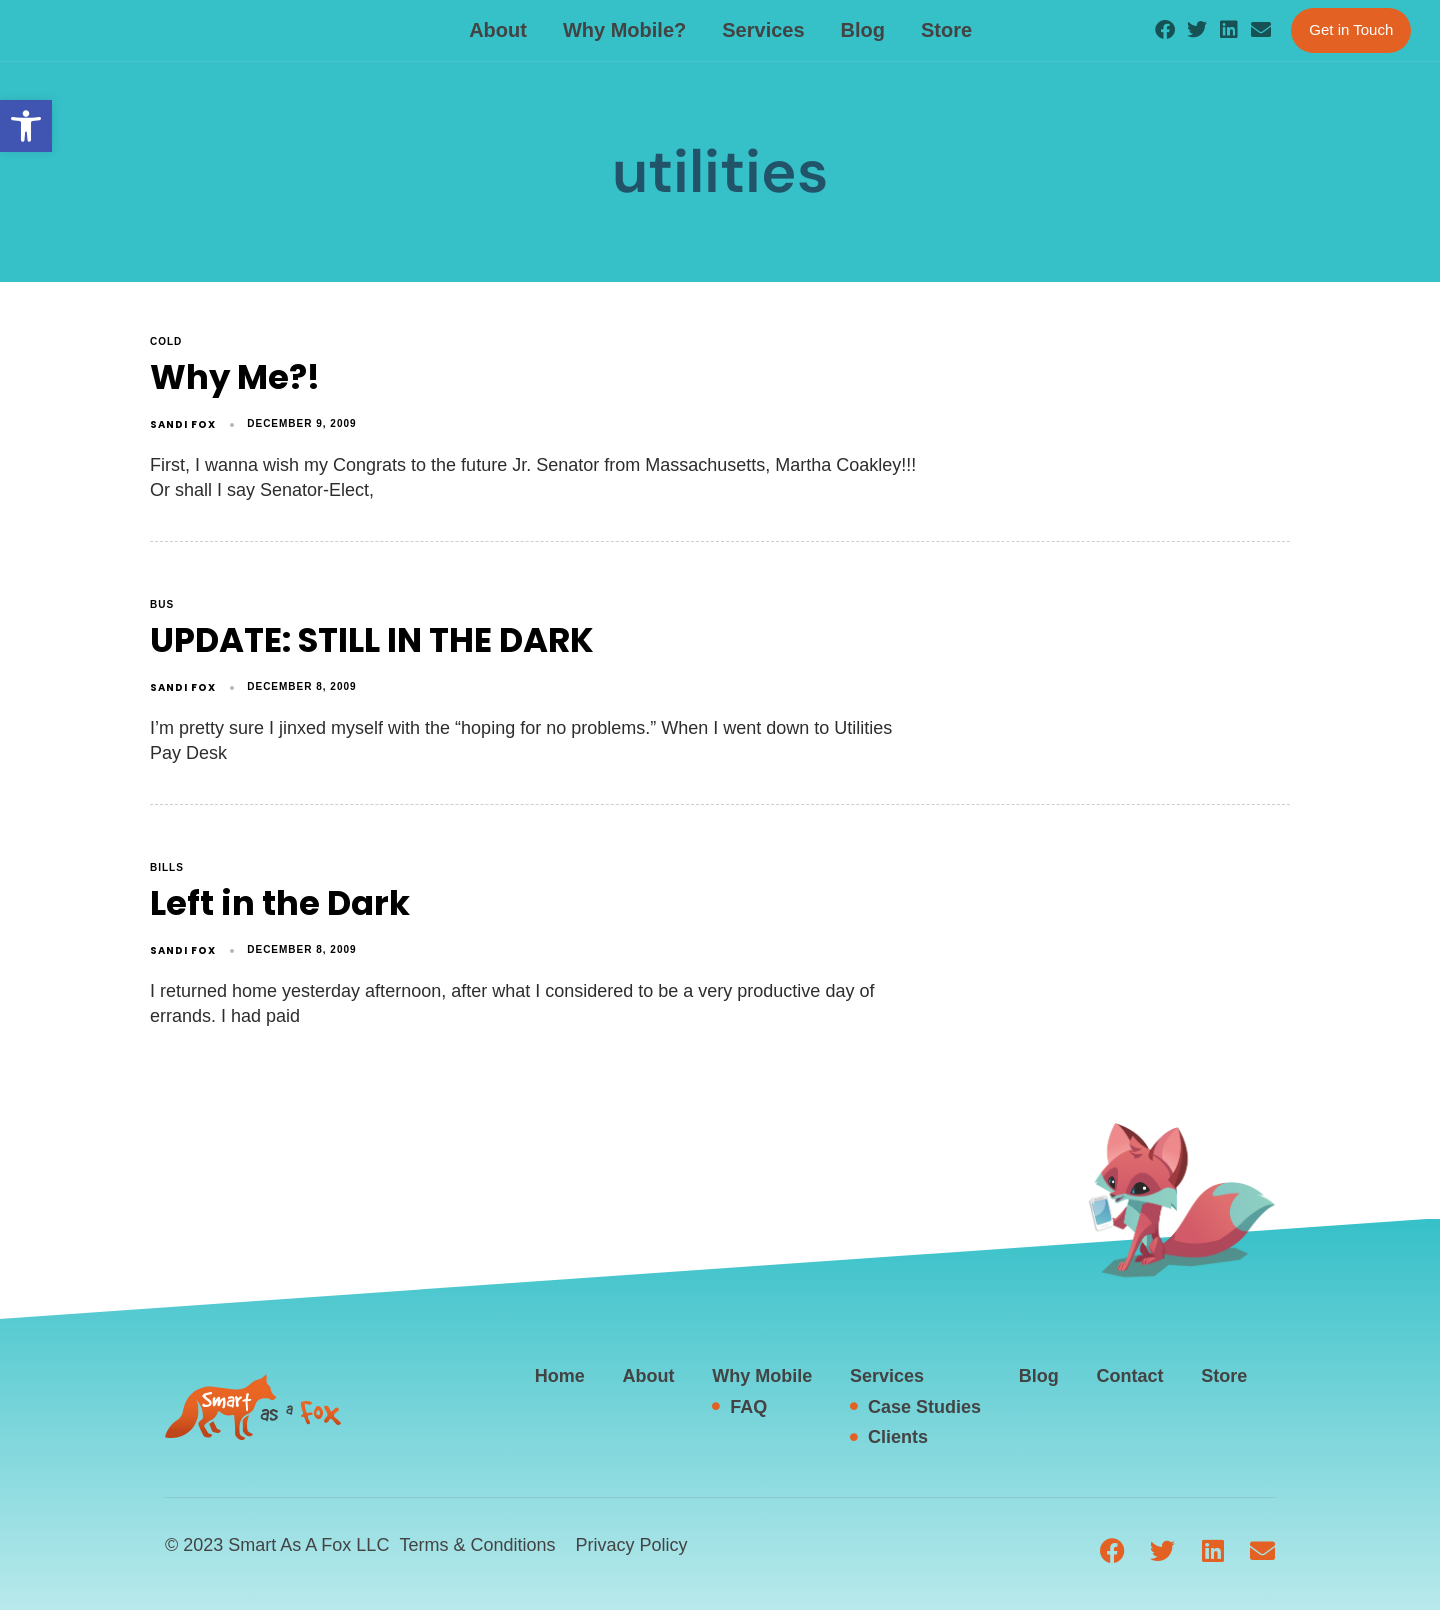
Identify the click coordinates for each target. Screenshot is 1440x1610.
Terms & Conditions (477, 1545)
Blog (863, 30)
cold (166, 341)
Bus (162, 604)
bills (167, 867)
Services (763, 30)
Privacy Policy (631, 1545)
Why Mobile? (624, 30)
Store (946, 30)
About (498, 30)
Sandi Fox (183, 424)
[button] (26, 126)
